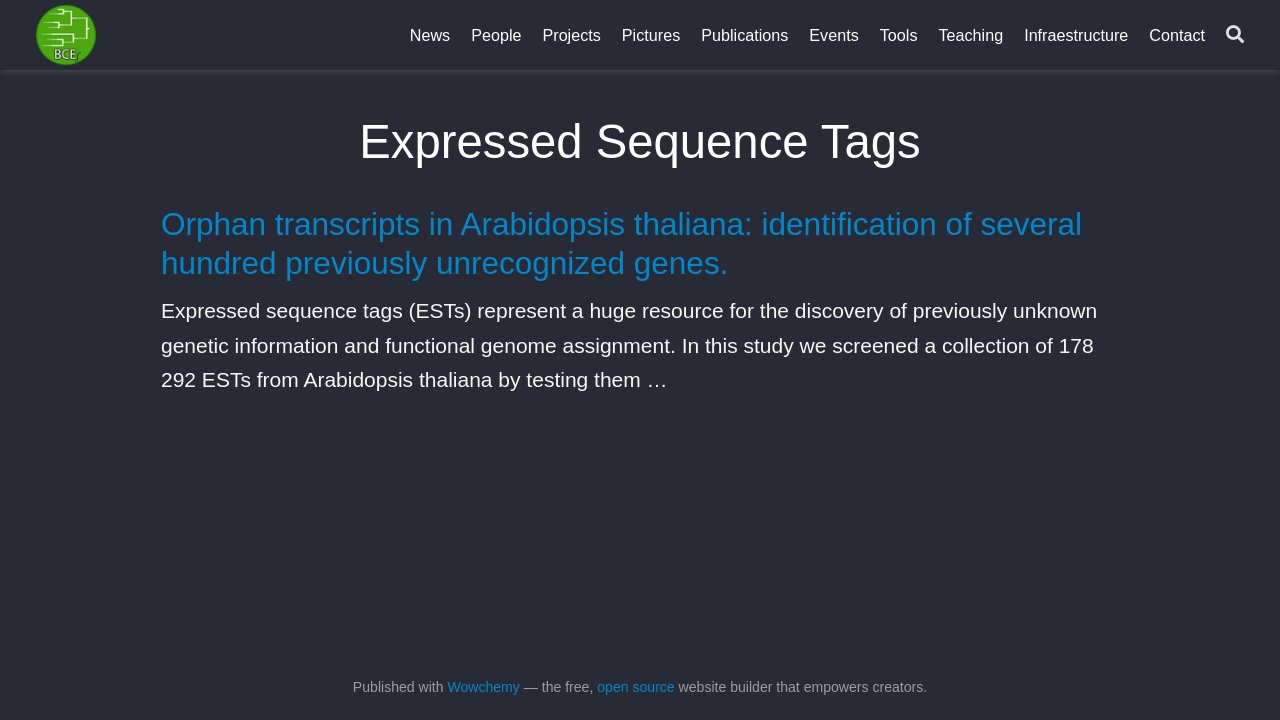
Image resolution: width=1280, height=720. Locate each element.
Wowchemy (483, 687)
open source (635, 687)
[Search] (1235, 35)
